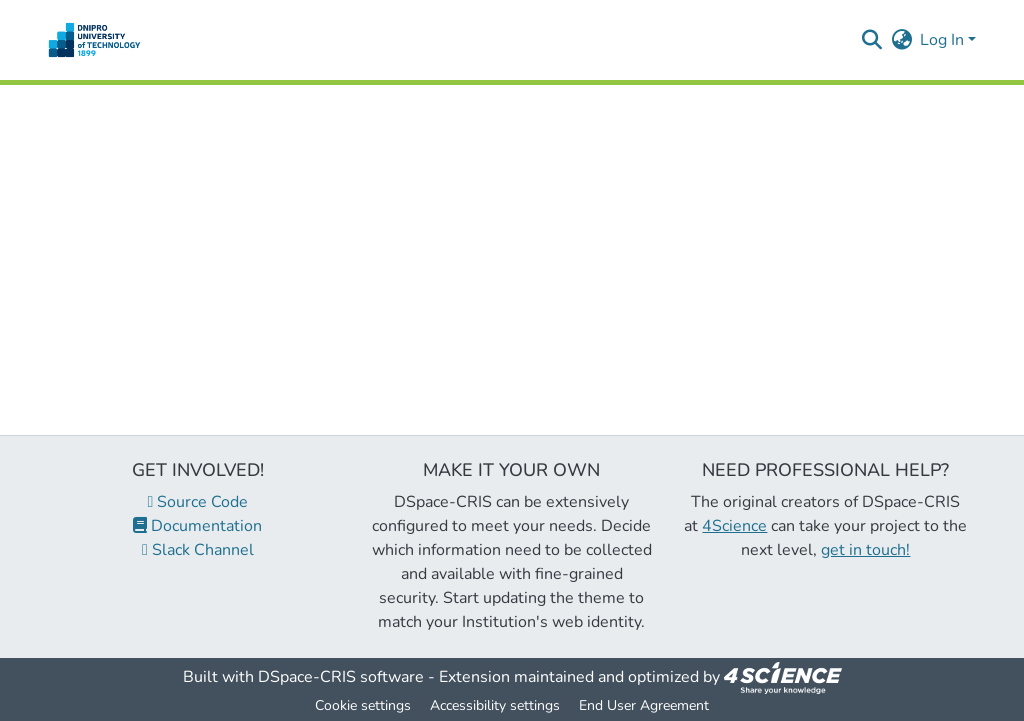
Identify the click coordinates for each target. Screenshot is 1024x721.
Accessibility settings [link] (495, 705)
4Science (734, 526)
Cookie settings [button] (363, 705)
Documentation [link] (197, 526)
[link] (783, 677)
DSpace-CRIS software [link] (341, 677)
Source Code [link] (198, 502)
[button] (94, 40)
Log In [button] (944, 40)
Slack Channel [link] (198, 550)
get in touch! (865, 550)
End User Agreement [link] (644, 705)
